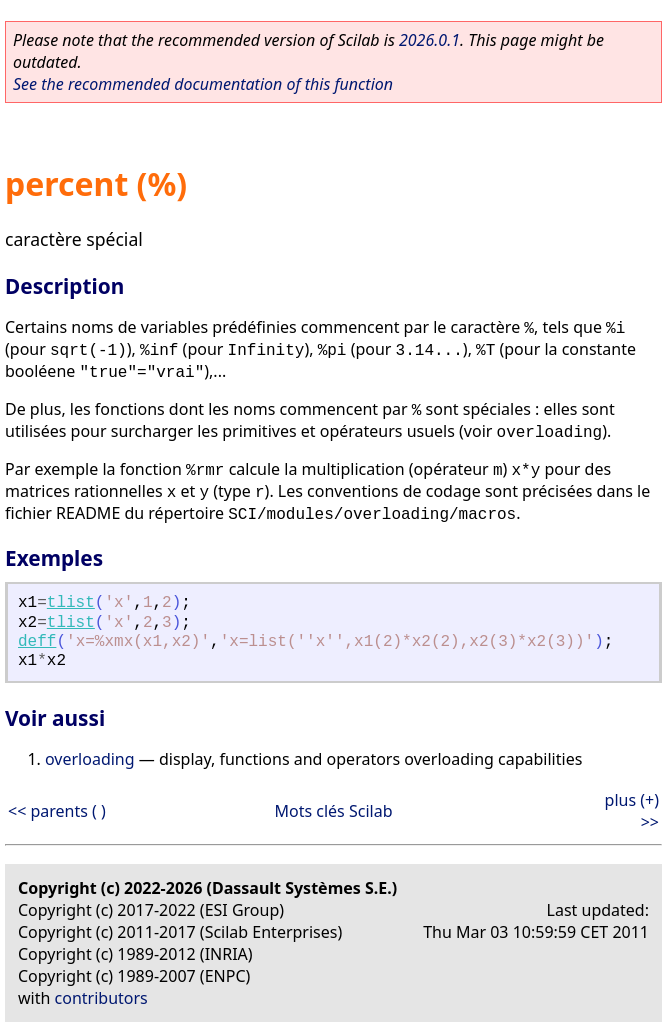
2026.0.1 (429, 40)
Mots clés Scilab (333, 811)
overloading (90, 759)
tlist (71, 603)
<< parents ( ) (57, 811)
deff (37, 642)
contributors (101, 998)
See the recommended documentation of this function (203, 84)
